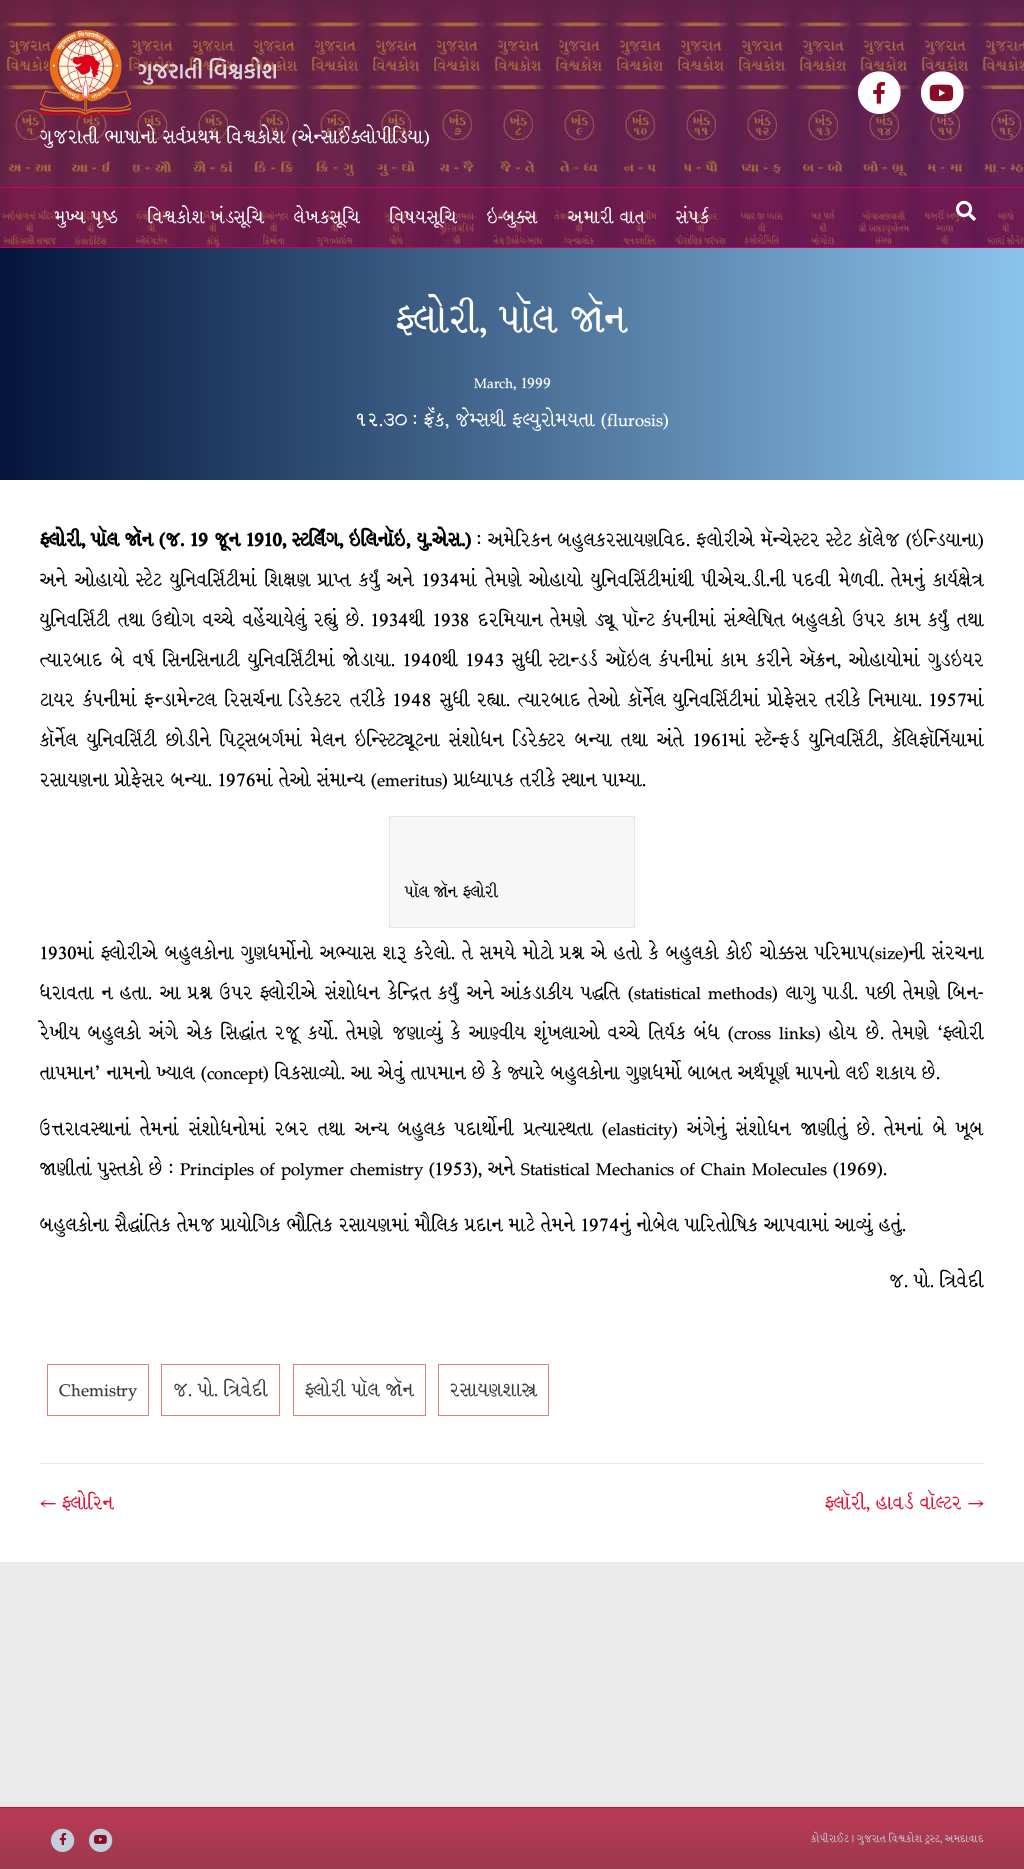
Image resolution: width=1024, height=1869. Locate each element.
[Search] (966, 211)
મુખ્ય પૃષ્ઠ (86, 217)
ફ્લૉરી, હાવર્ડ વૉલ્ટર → (904, 1503)
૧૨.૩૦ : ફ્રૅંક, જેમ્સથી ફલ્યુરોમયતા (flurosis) (512, 420)
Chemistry (98, 1390)
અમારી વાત (607, 217)
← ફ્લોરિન (77, 1503)
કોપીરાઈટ (830, 1838)
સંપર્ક (693, 217)
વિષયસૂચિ (423, 217)
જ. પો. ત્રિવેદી (220, 1390)
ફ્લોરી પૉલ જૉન (359, 1390)
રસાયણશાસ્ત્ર (493, 1390)
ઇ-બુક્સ (512, 217)
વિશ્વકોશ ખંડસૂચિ (206, 217)
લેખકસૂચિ (327, 217)
